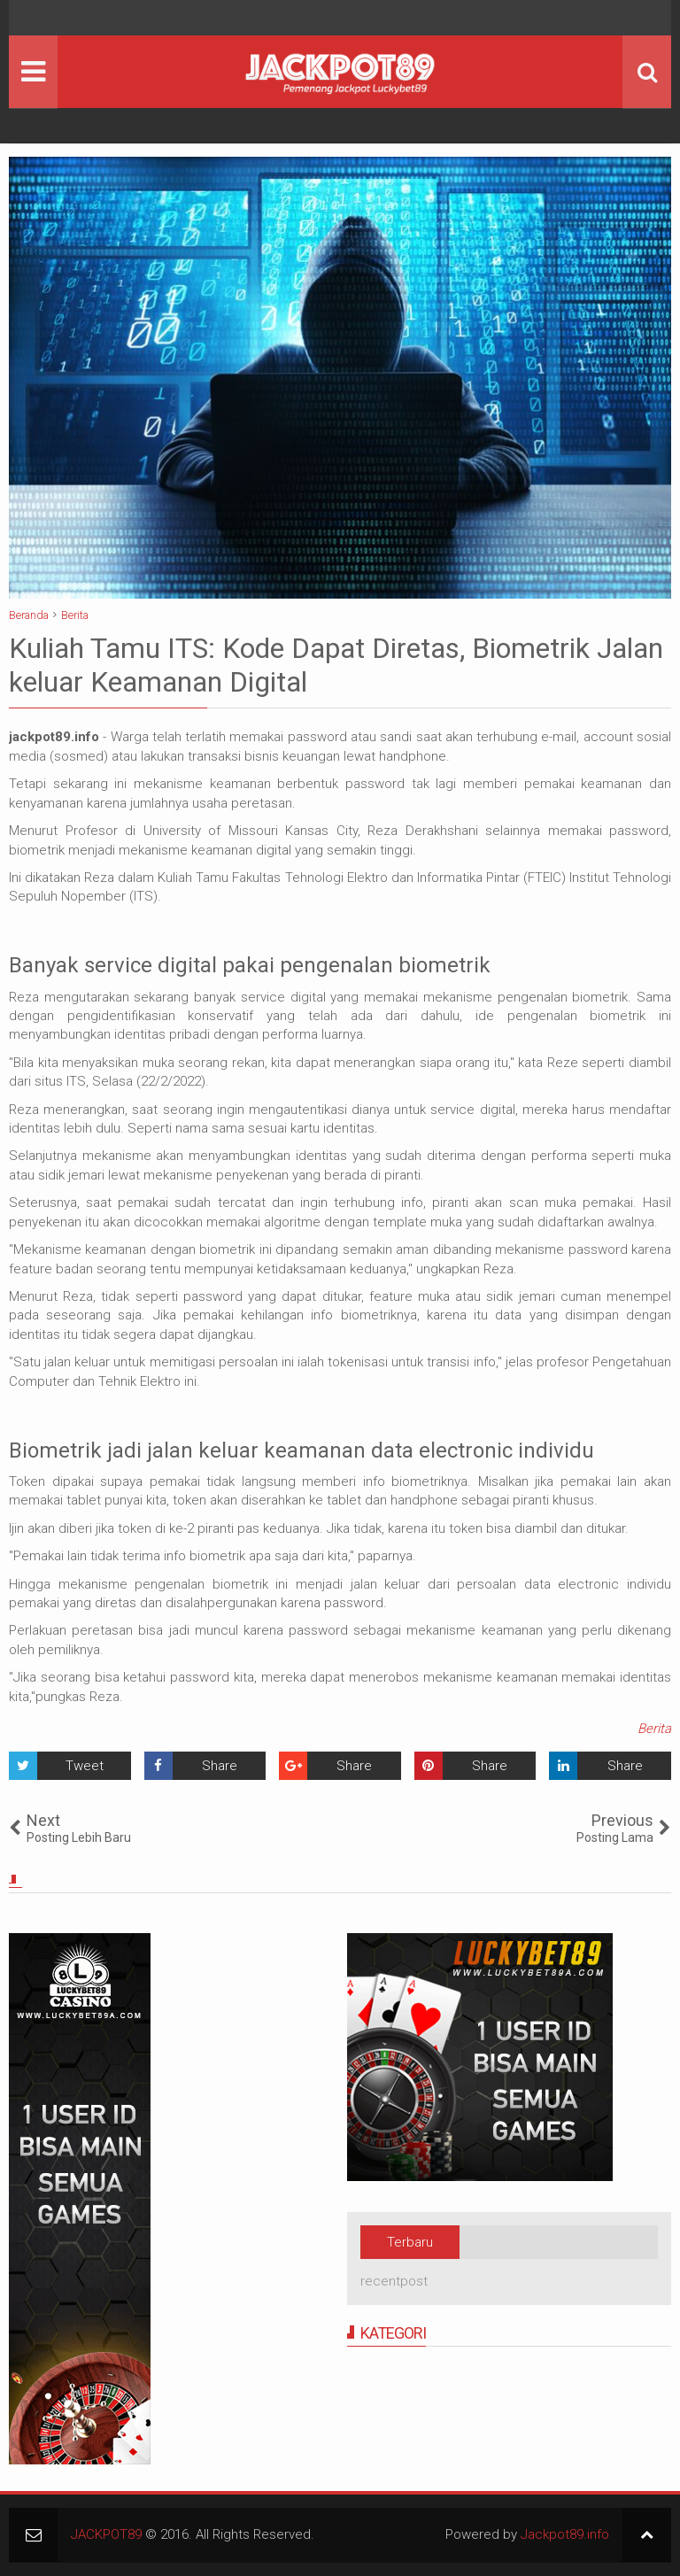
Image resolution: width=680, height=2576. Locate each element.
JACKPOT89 (106, 2534)
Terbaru (410, 2242)
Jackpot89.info (565, 2534)
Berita (654, 1729)
